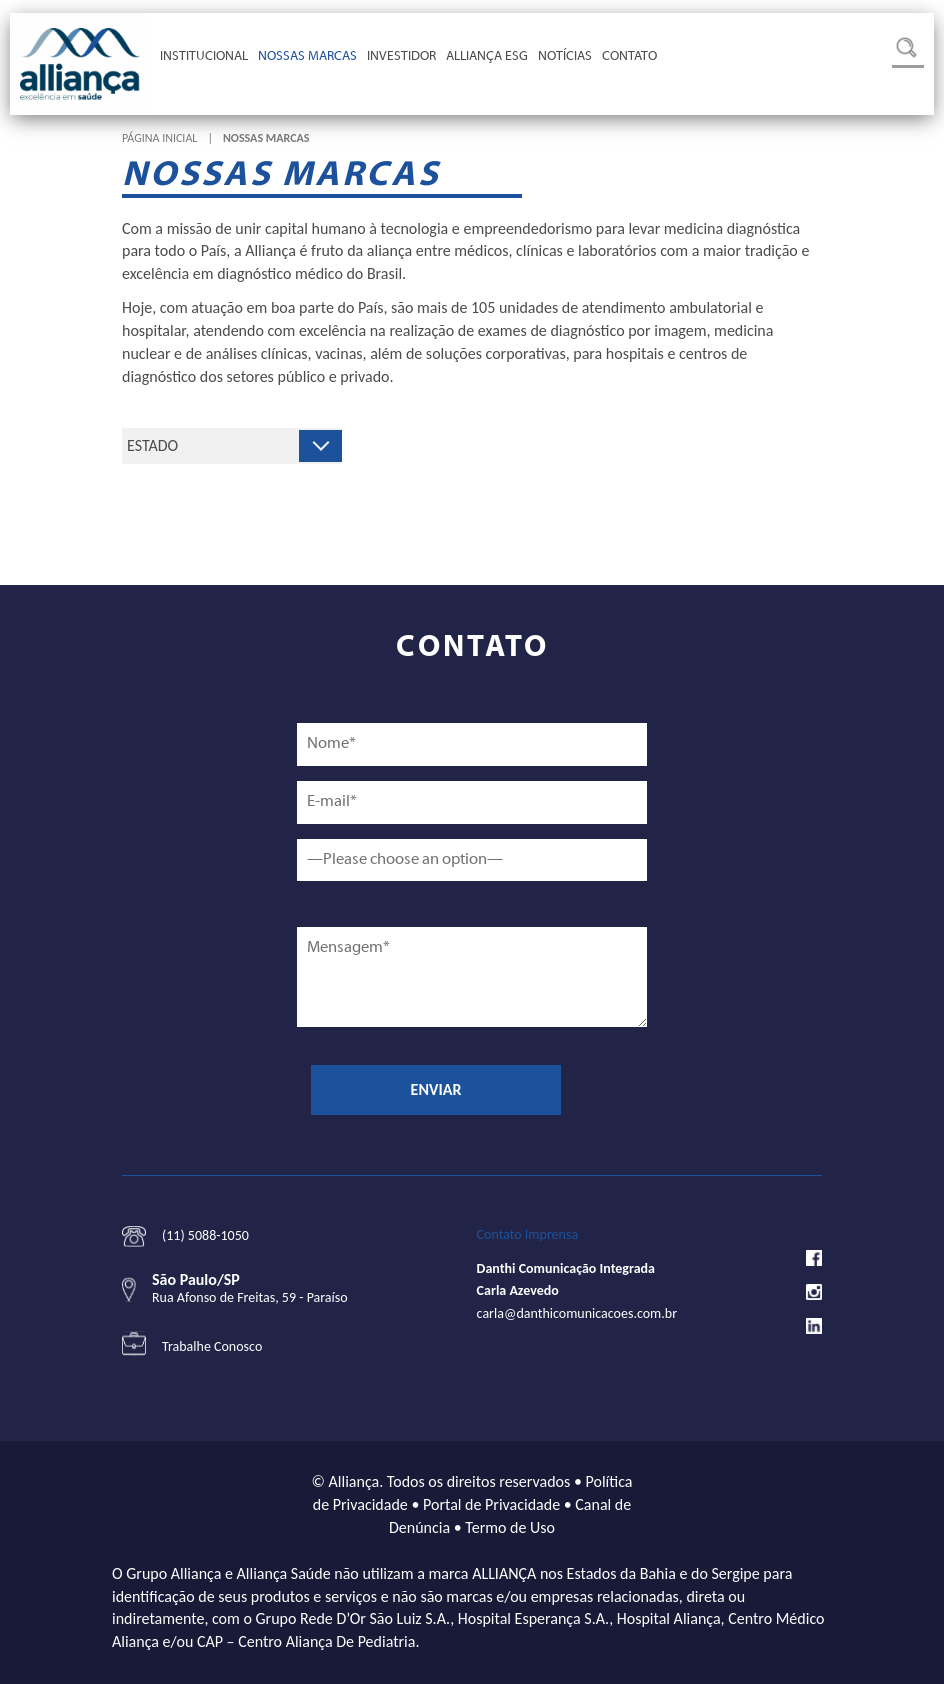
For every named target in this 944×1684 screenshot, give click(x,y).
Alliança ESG (487, 57)
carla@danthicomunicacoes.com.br (577, 1313)
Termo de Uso (510, 1527)
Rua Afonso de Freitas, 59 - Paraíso (250, 1297)
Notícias (565, 57)
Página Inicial (159, 138)
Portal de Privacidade (491, 1504)
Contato (629, 57)
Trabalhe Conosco (212, 1346)
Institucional (204, 57)
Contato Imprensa (528, 1234)
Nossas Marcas (307, 57)
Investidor (401, 57)
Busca (908, 52)
